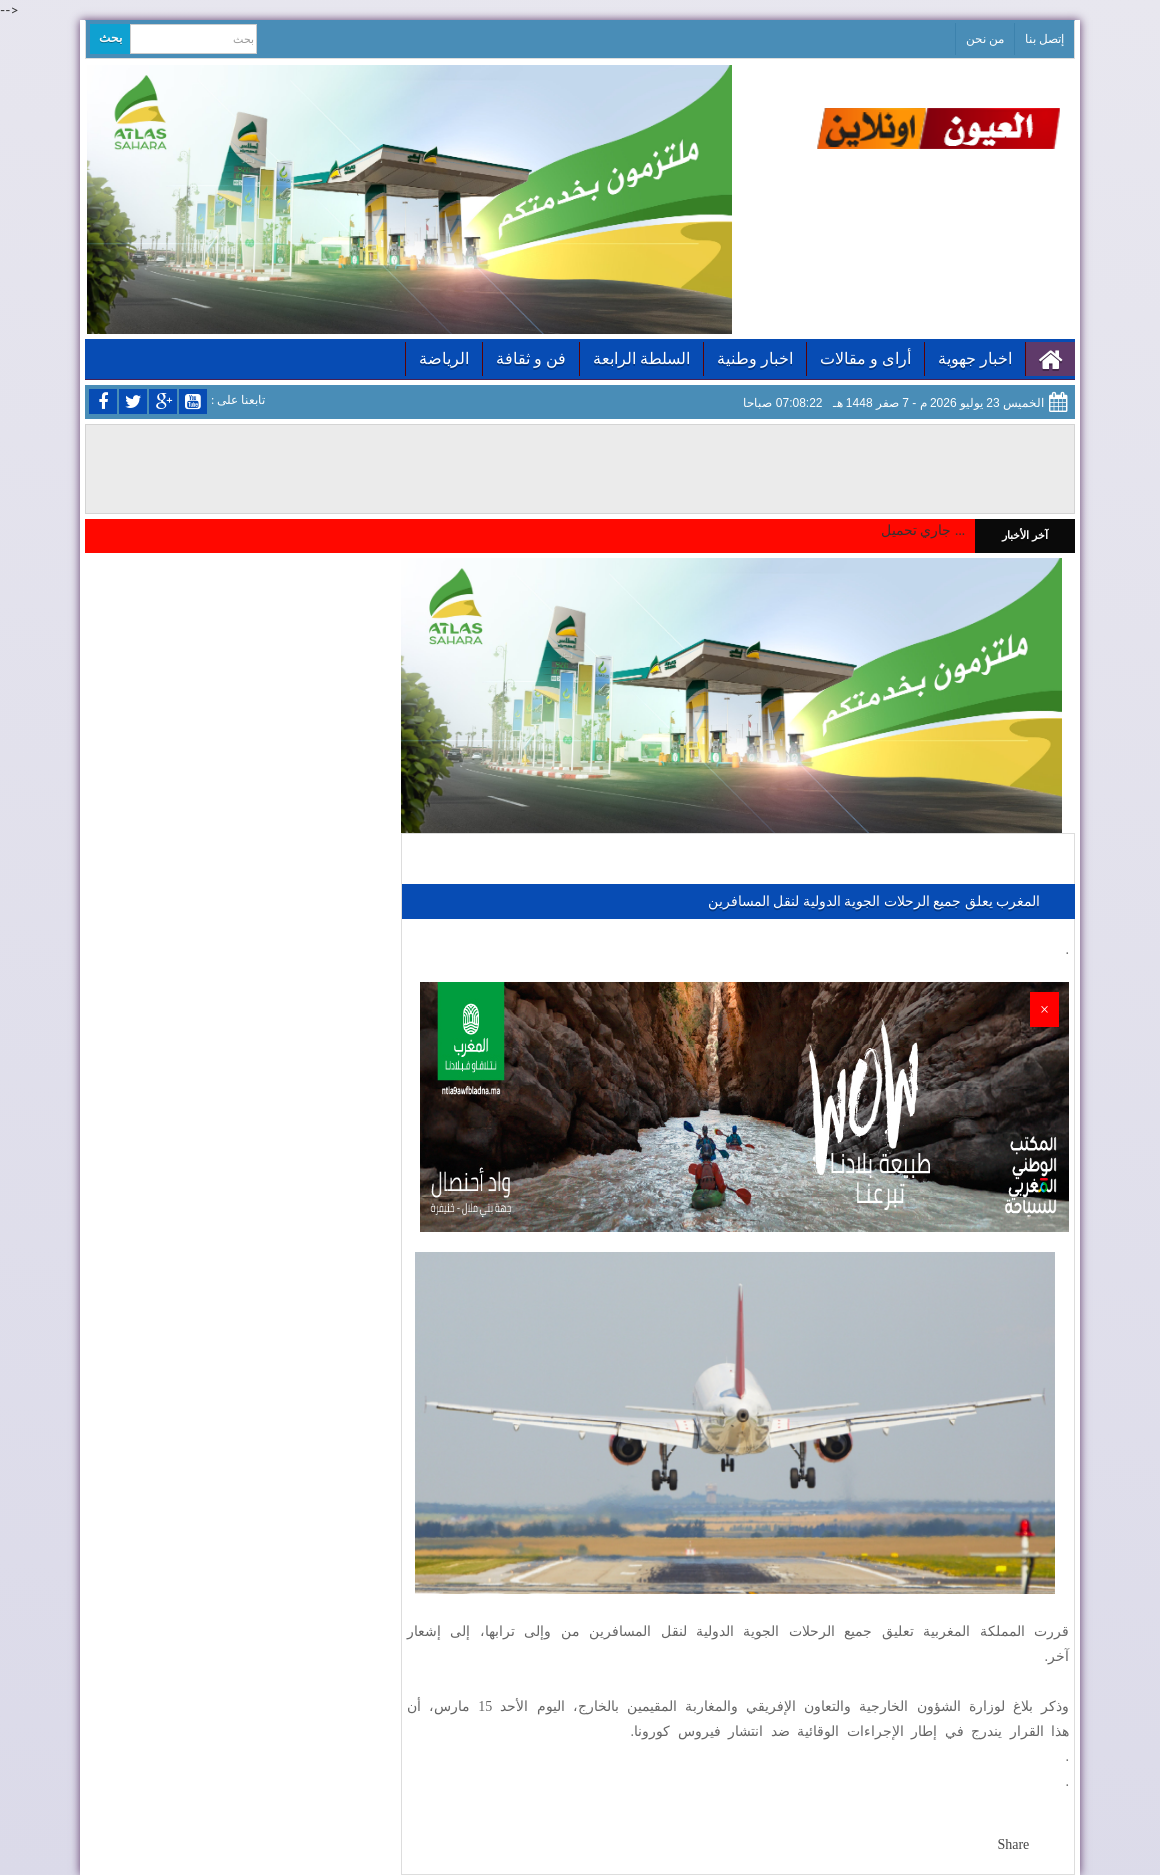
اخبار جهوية (975, 358)
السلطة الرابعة (641, 358)
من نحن (985, 39)
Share (1013, 1844)
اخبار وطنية (755, 358)
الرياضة (444, 358)
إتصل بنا (1044, 39)
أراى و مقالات (865, 358)
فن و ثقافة (531, 358)
